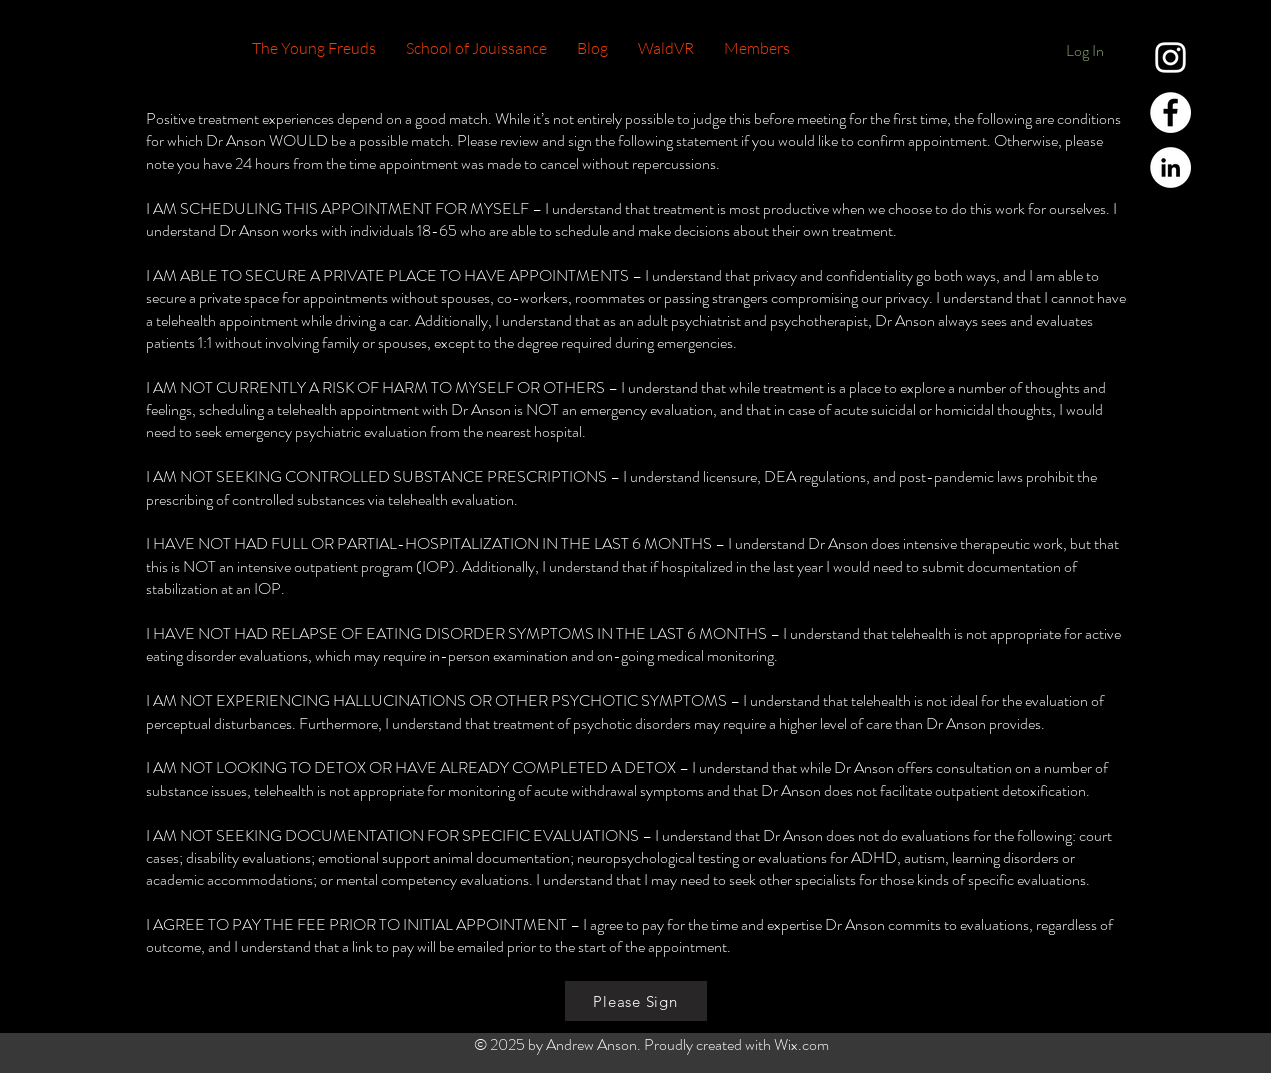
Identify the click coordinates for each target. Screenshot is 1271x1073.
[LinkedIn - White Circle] (1170, 167)
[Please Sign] (636, 1001)
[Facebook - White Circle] (1170, 112)
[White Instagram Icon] (1170, 57)
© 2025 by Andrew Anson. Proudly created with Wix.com (651, 1044)
